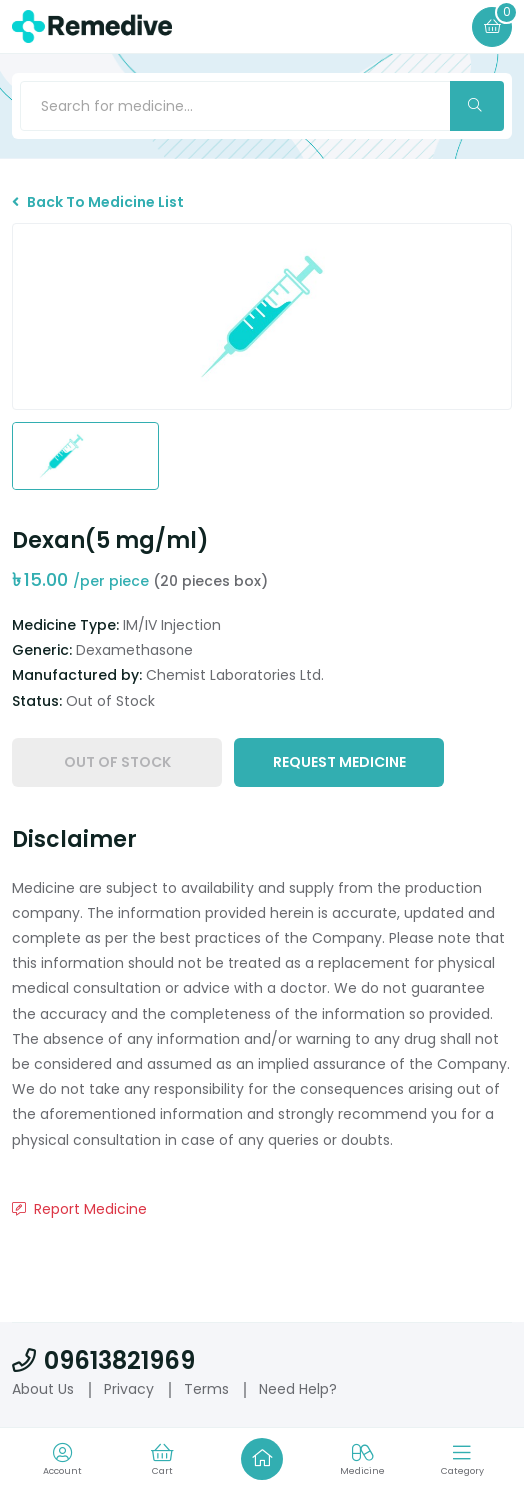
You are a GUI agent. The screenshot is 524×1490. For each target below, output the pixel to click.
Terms (206, 1389)
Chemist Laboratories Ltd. (235, 675)
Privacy (129, 1389)
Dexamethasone (134, 650)
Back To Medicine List (98, 202)
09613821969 (103, 1360)
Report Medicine (79, 1209)
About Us (43, 1389)
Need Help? (298, 1389)
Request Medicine (339, 762)
